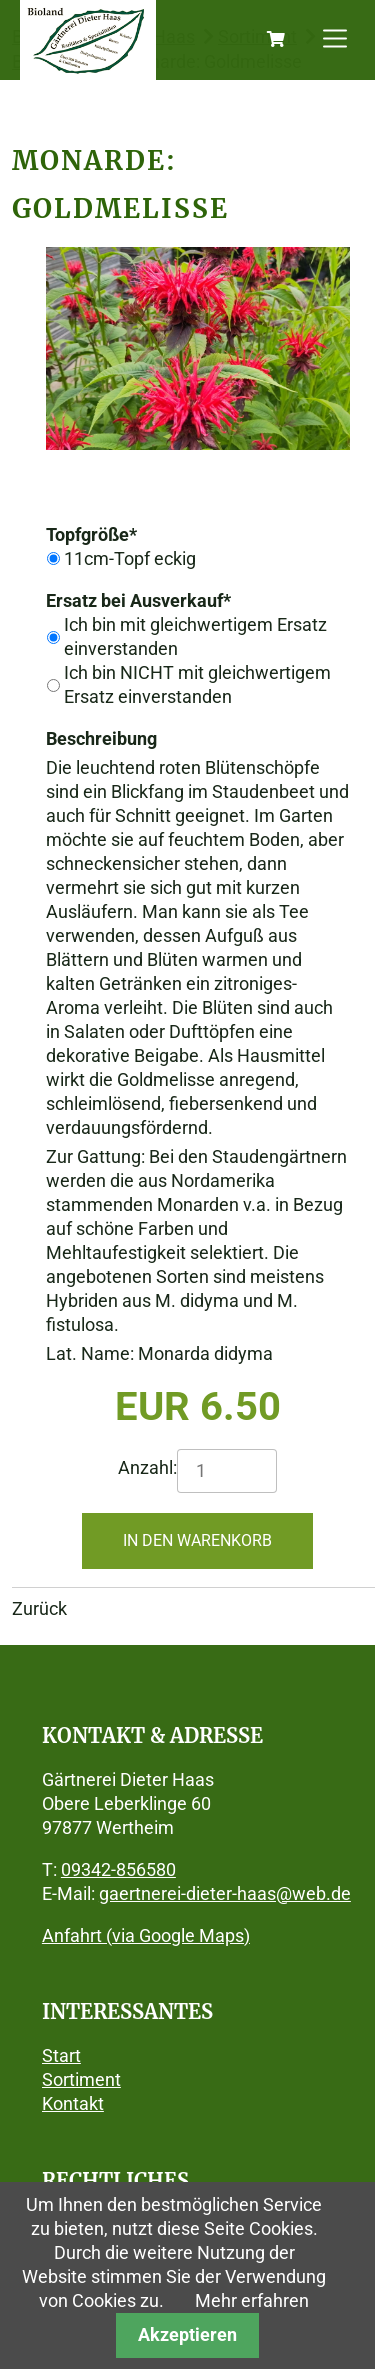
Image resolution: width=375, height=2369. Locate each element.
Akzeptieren (187, 2334)
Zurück (39, 1608)
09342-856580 (118, 1869)
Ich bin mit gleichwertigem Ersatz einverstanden (195, 636)
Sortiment (81, 2079)
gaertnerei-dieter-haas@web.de (225, 1893)
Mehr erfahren (252, 2300)
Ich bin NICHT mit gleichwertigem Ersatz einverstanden (197, 684)
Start (61, 2055)
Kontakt (73, 2103)
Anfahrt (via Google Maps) (146, 1935)
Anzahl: (147, 1467)
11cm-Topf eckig (130, 558)
